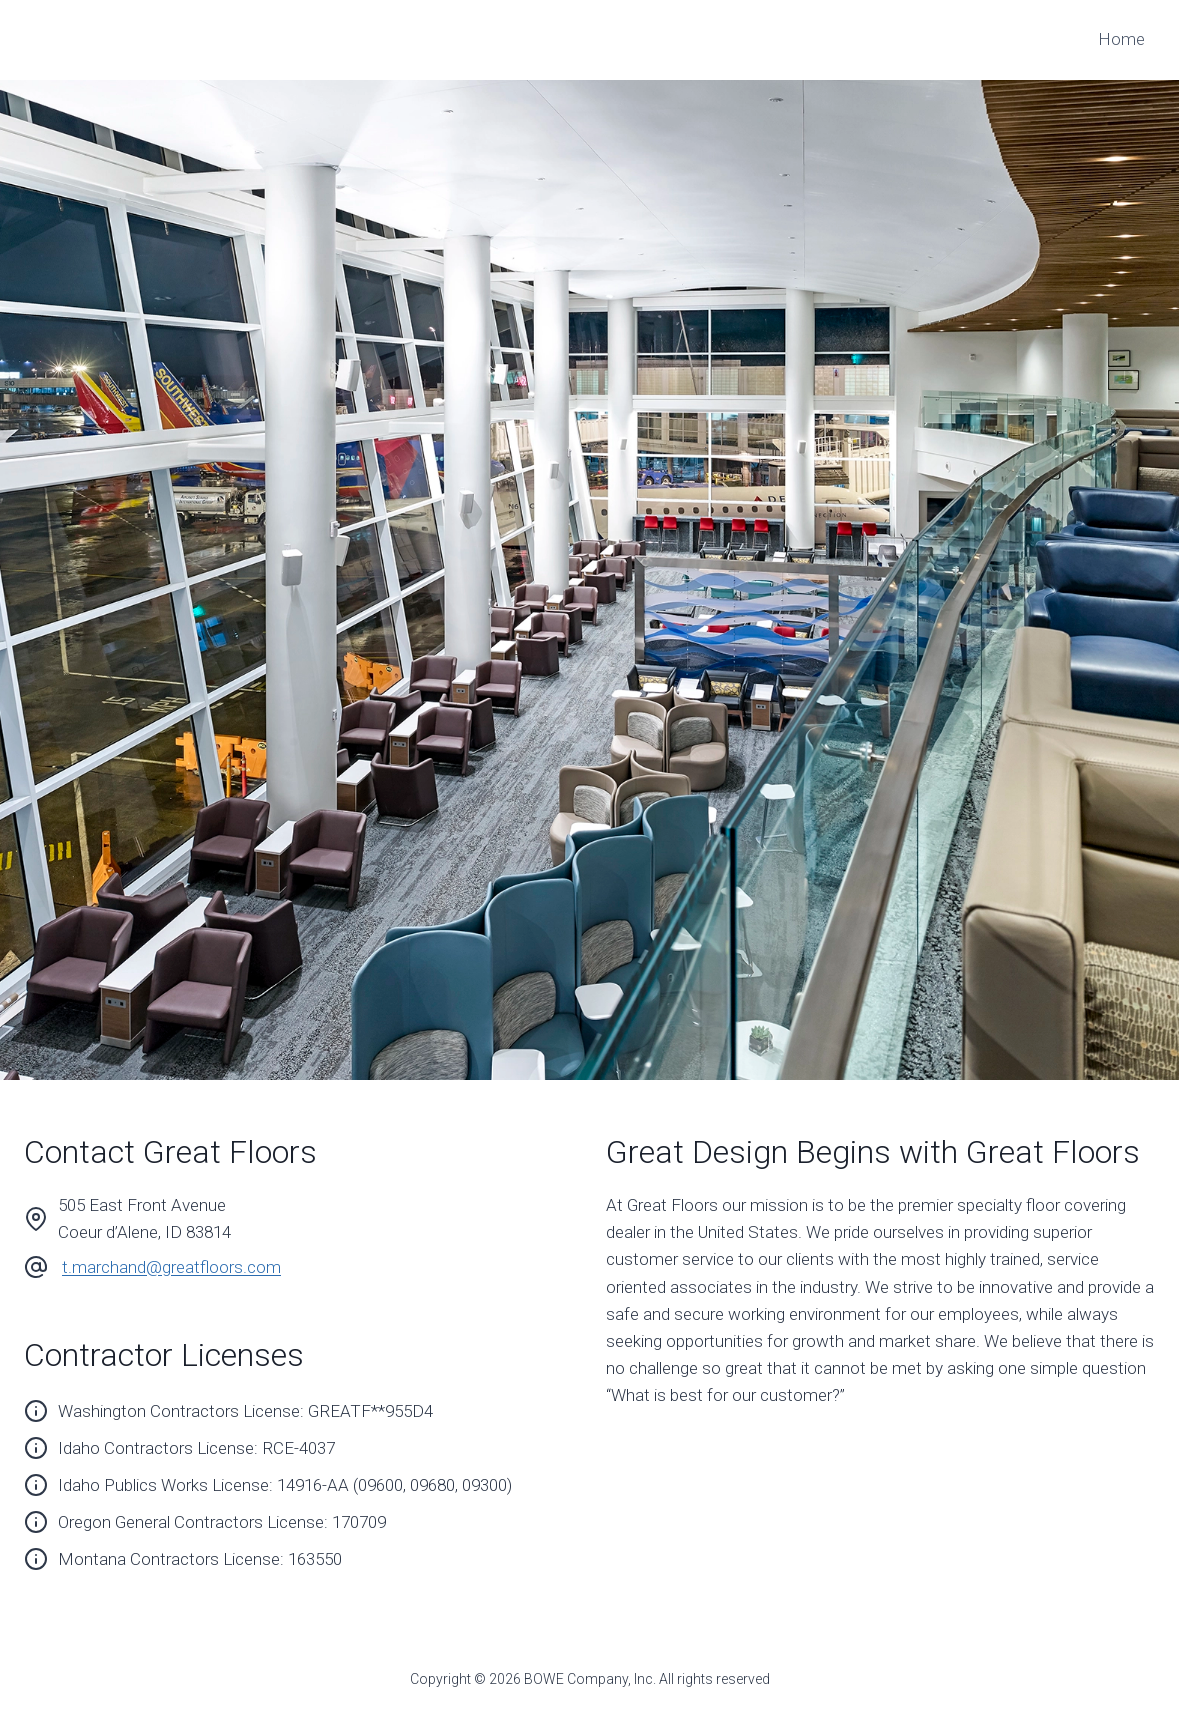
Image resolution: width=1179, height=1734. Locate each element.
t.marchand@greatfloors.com (171, 1267)
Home (1121, 39)
